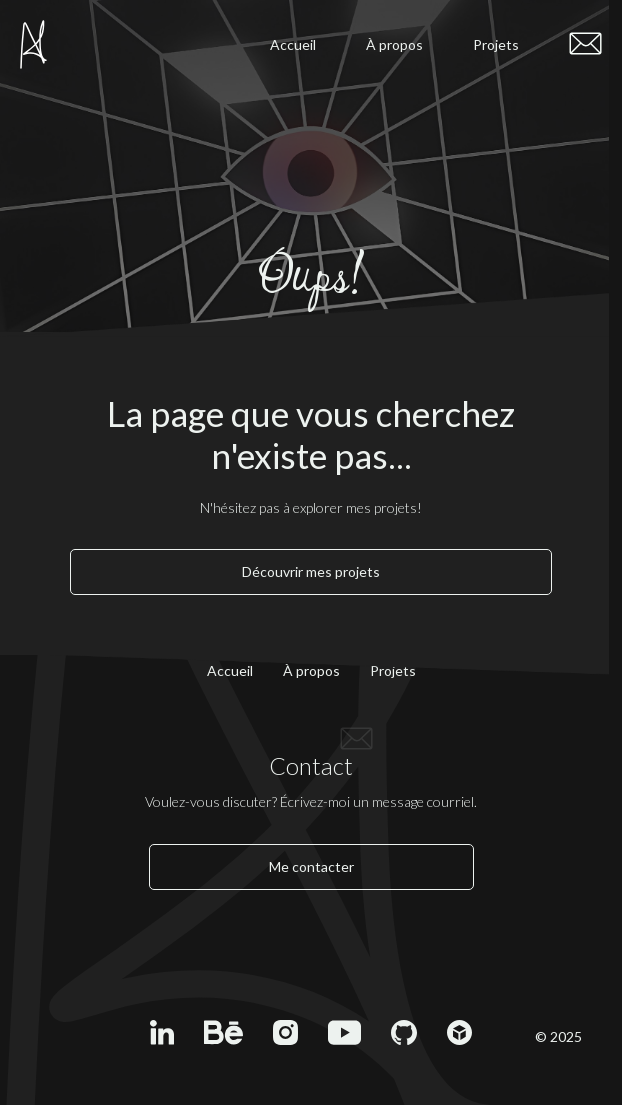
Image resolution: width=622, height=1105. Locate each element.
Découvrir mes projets (311, 571)
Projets (496, 44)
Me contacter (311, 866)
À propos (394, 44)
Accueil (293, 44)
